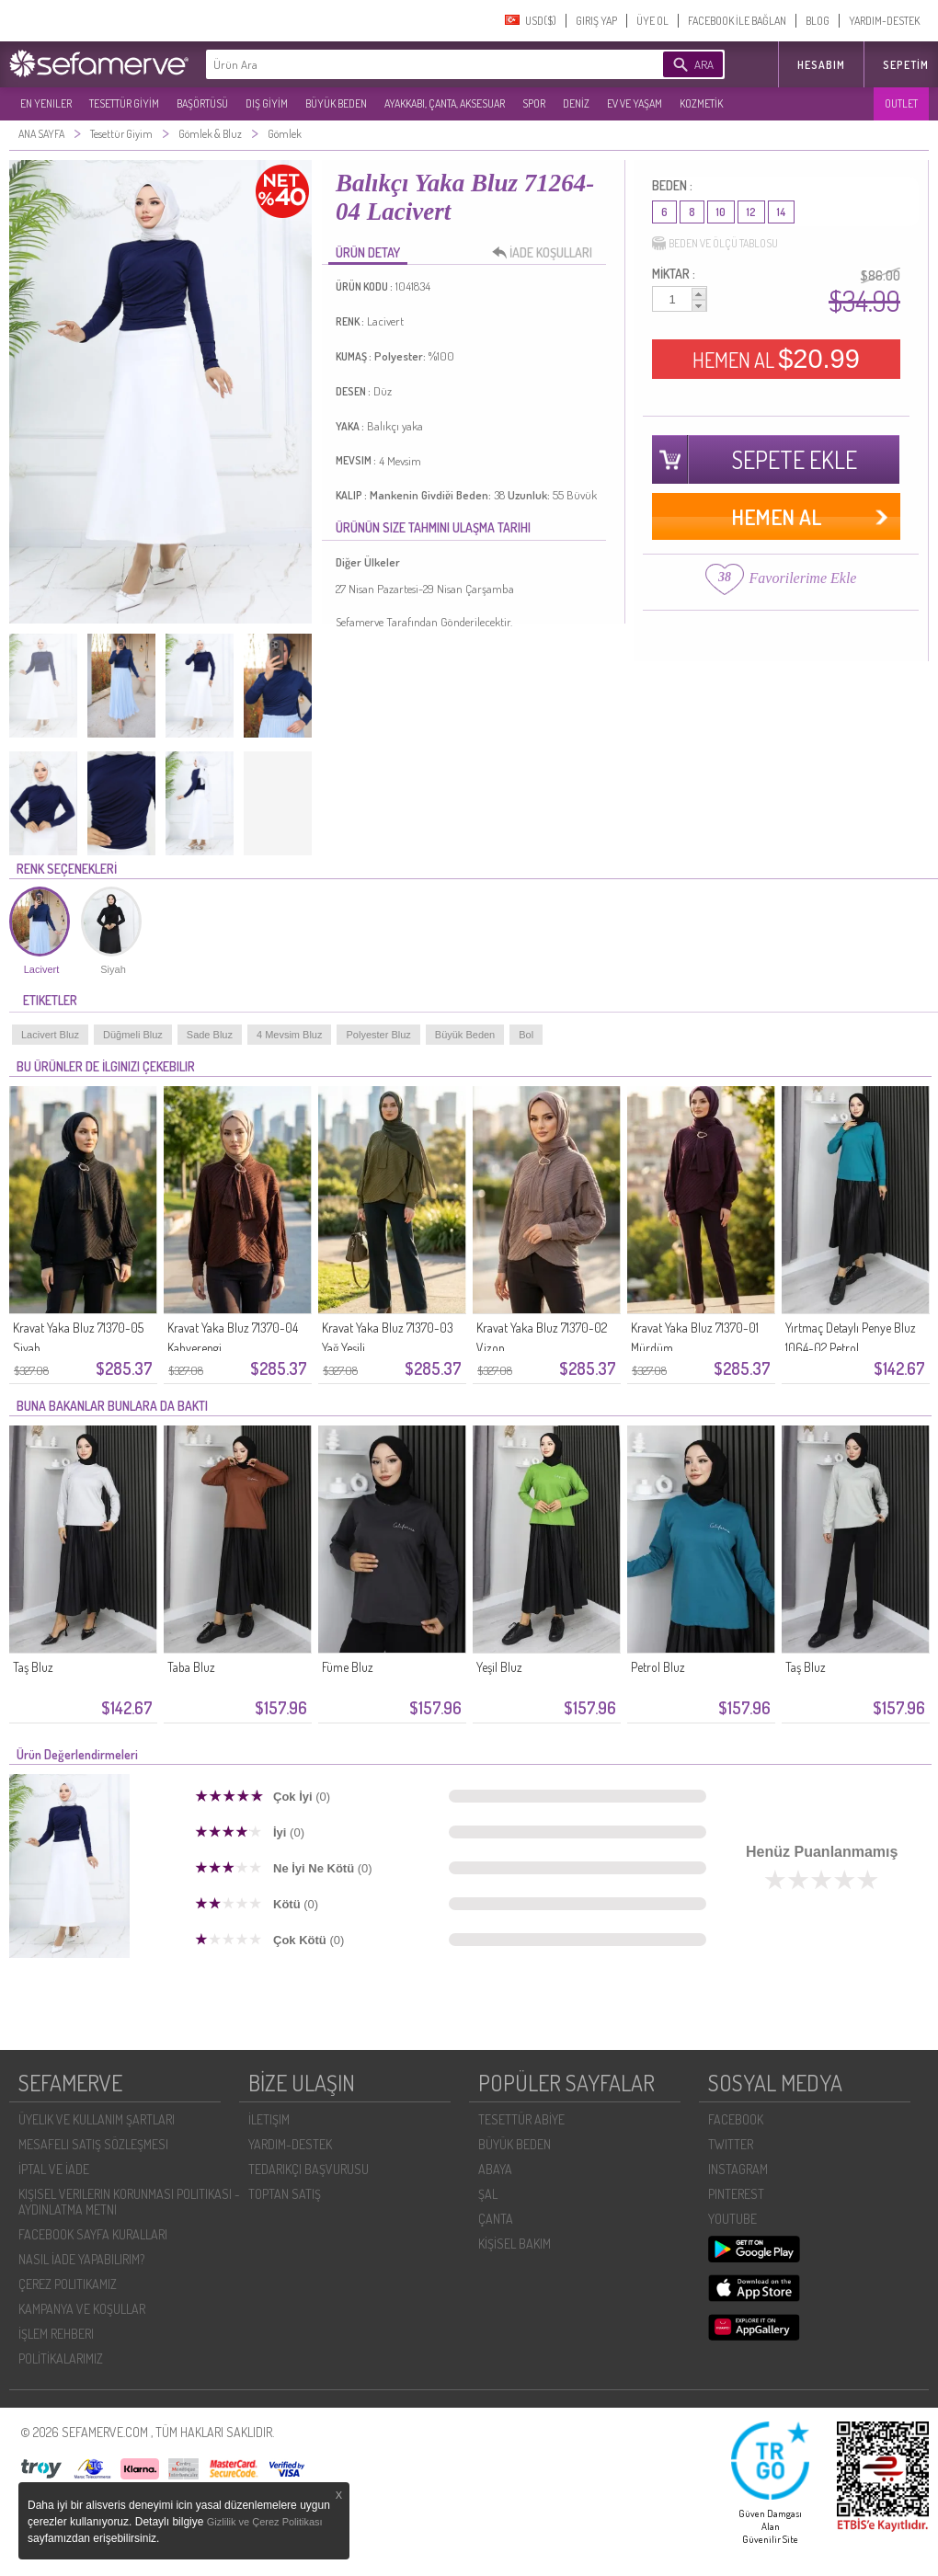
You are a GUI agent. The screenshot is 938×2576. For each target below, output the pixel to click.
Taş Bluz (33, 1667)
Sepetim (906, 65)
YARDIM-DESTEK (884, 21)
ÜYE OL (652, 21)
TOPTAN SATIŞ (284, 2194)
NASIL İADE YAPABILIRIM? (81, 2259)
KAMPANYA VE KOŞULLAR (81, 2309)
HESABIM (821, 65)
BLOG (817, 21)
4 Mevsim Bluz (290, 1034)
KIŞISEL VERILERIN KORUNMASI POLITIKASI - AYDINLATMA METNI (129, 2201)
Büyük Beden (465, 1034)
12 (751, 212)
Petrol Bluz (658, 1667)
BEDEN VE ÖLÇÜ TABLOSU (715, 243)
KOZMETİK (701, 103)
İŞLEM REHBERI (56, 2333)
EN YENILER (46, 103)
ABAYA (495, 2169)
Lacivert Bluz (50, 1034)
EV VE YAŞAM (634, 103)
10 (721, 212)
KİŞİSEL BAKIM (514, 2243)
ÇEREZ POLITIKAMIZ (67, 2284)
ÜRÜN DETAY (368, 252)
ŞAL (488, 2194)
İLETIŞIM (269, 2119)
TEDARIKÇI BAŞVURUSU (308, 2169)
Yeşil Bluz (499, 1667)
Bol (526, 1034)
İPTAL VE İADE (53, 2169)
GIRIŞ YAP (596, 21)
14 (781, 212)
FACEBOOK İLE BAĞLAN (737, 21)
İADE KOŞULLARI (547, 253)
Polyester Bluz (378, 1034)
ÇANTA (495, 2219)
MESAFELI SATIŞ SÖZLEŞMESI (93, 2144)
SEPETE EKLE (794, 459)
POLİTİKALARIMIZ (60, 2358)
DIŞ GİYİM (267, 103)
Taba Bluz (191, 1667)
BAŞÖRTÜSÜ (202, 103)
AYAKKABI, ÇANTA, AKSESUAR (444, 103)
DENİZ (576, 103)
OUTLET (901, 103)
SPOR (533, 103)
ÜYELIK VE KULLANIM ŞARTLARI (96, 2119)
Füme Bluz (347, 1667)
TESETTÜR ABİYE (521, 2119)
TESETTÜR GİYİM (124, 103)
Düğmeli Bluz (133, 1034)
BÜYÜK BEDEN (336, 103)
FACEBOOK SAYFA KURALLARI (92, 2234)
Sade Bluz (210, 1034)
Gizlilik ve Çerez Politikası (265, 2521)
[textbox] (406, 64)
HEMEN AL (776, 358)
